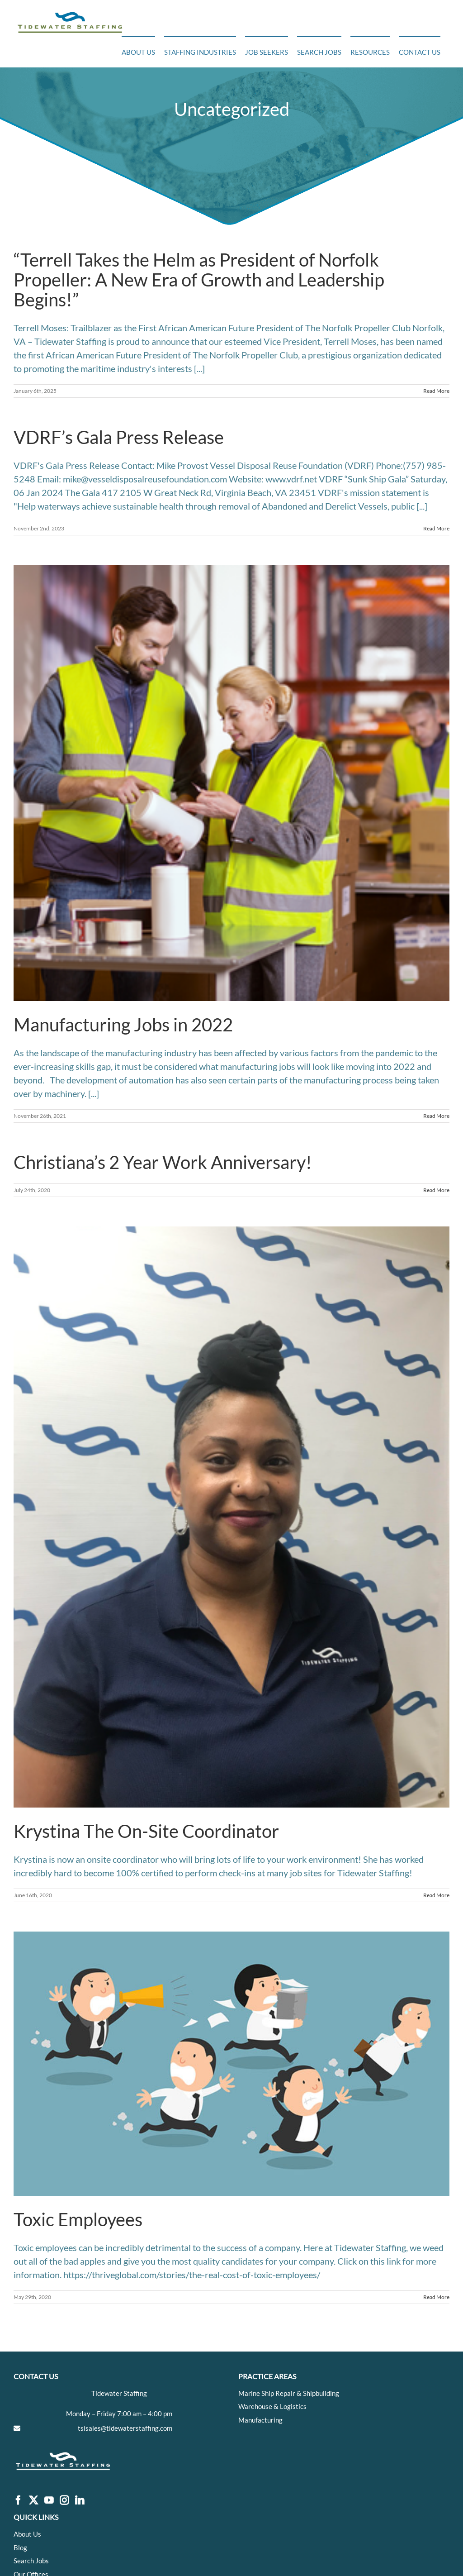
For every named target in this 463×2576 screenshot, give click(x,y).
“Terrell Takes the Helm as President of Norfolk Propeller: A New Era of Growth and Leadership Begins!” (199, 279)
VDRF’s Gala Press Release (119, 437)
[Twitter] (33, 2500)
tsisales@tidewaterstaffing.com (125, 2428)
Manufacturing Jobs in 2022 (123, 1024)
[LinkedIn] (79, 2500)
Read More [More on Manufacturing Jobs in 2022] (436, 1115)
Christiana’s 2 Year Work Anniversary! (163, 1162)
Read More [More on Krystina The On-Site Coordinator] (436, 1895)
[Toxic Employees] (231, 2064)
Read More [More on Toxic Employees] (436, 2297)
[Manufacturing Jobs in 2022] (231, 783)
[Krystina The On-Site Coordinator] (231, 1516)
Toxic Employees (78, 2219)
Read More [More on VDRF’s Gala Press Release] (436, 528)
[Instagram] (64, 2500)
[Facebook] (18, 2500)
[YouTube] (48, 2500)
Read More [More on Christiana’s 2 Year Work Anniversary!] (436, 1190)
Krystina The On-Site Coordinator (146, 1831)
